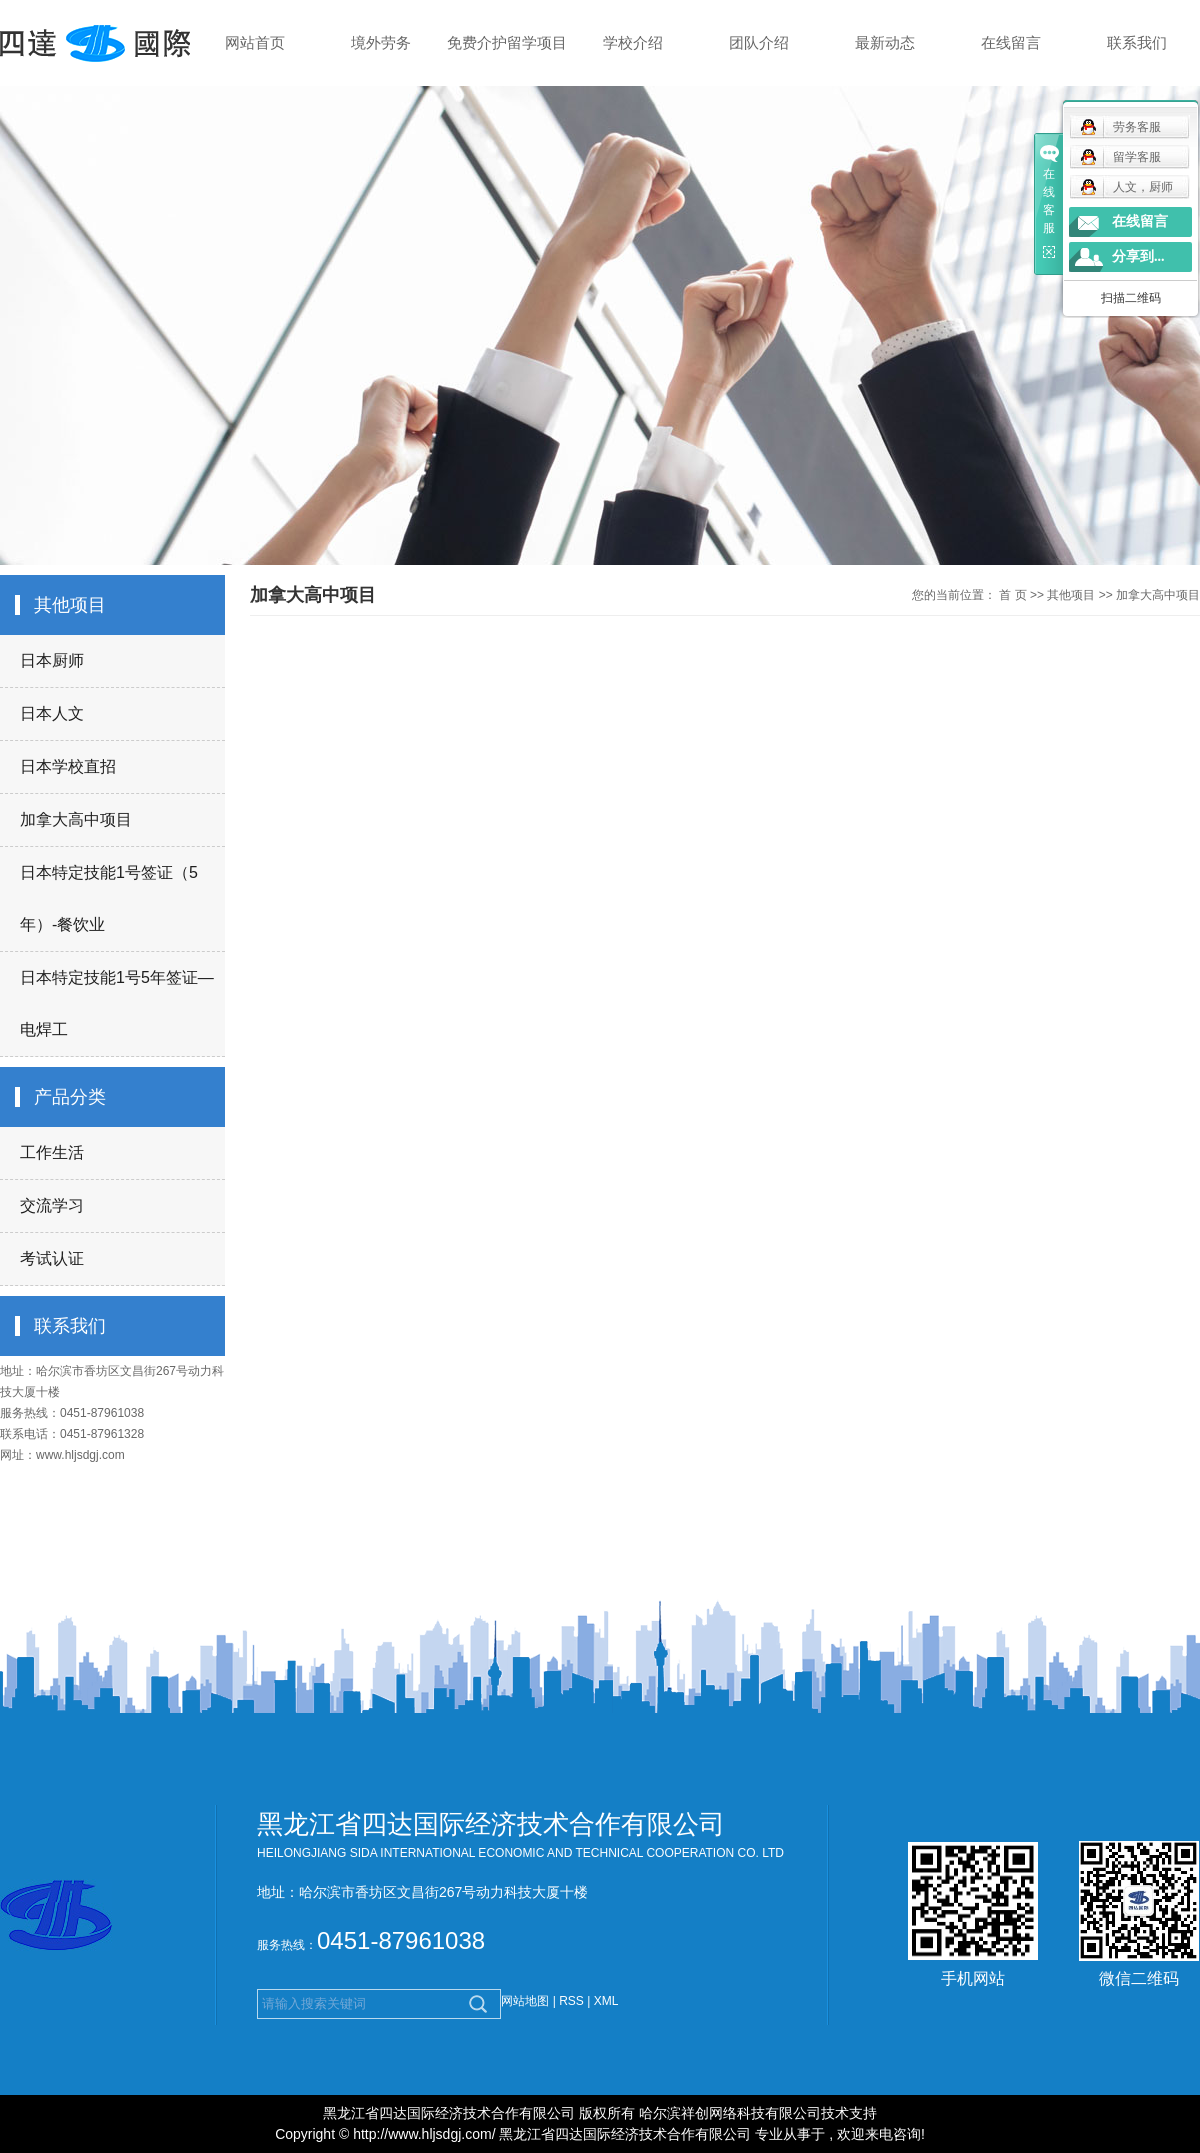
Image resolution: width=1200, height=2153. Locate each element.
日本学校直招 (68, 766)
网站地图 (526, 2001)
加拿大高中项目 (76, 819)
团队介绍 (759, 42)
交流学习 (52, 1205)
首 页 (1012, 595)
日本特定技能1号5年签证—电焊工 (117, 1003)
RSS (571, 2001)
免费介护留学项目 (507, 42)
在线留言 (1011, 42)
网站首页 (255, 42)
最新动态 (885, 42)
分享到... (1138, 256)
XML (606, 2001)
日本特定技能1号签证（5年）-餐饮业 (109, 898)
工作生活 (52, 1152)
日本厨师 (52, 660)
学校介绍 (633, 42)
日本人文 (52, 713)
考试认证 (52, 1258)
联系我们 (1137, 42)
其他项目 (1071, 595)
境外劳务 (381, 42)
